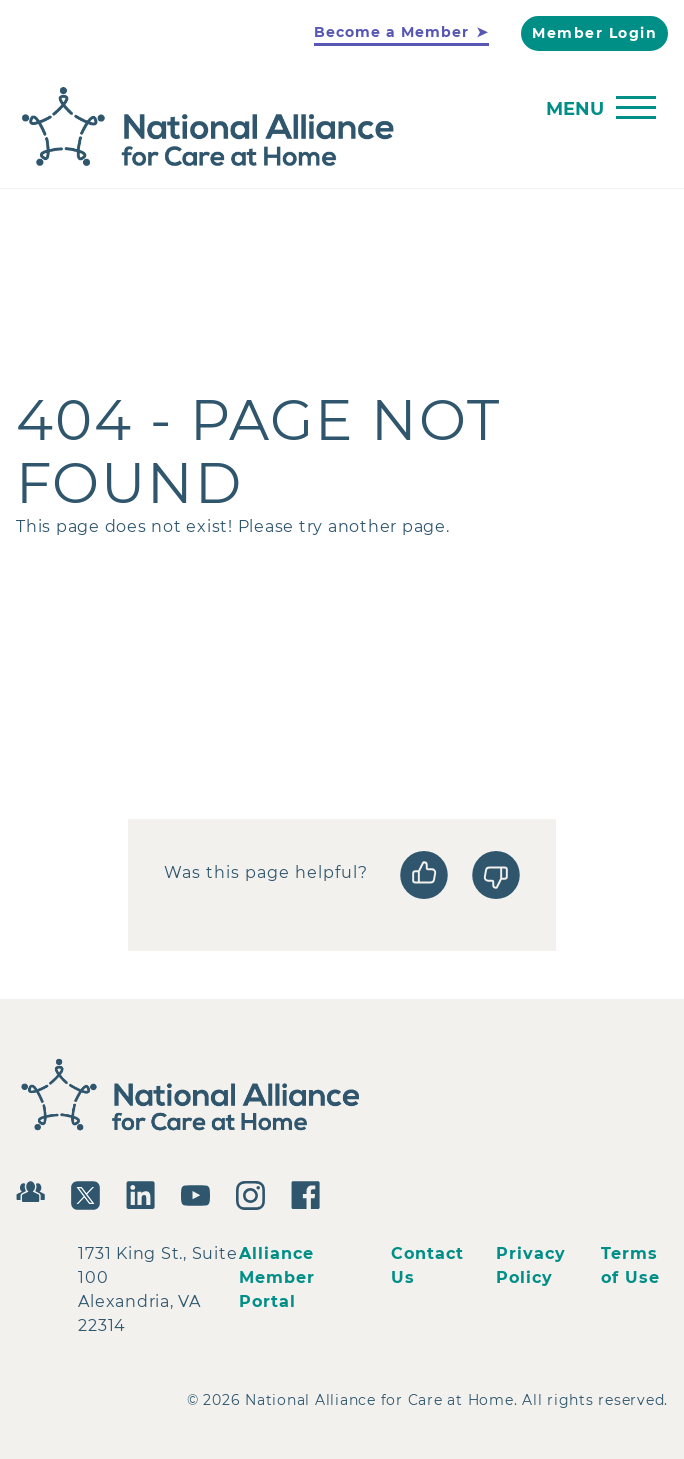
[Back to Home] (337, 127)
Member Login (594, 33)
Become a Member (391, 32)
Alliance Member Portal (277, 1277)
